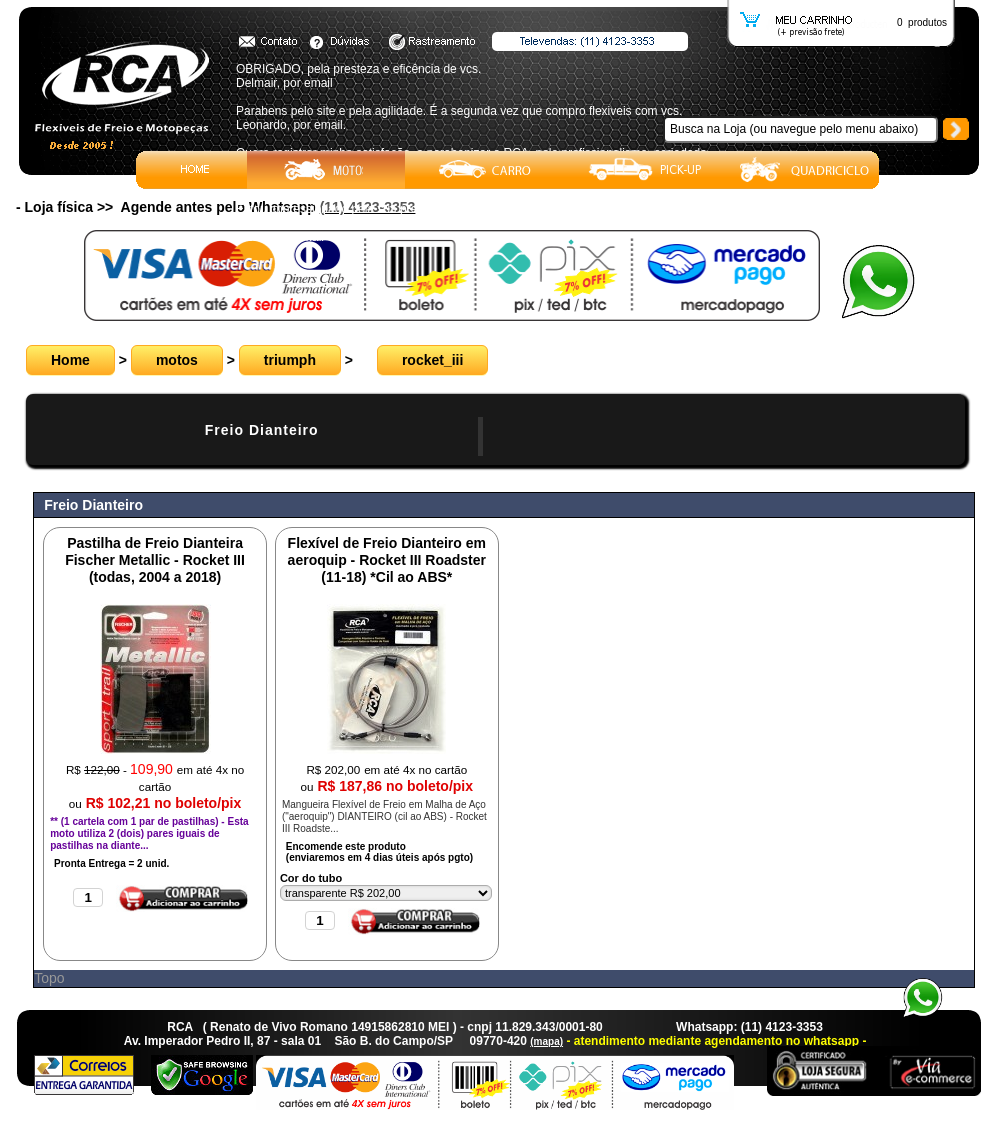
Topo (49, 978)
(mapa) (546, 1041)
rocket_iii (432, 360)
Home (70, 360)
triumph (290, 360)
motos (177, 360)
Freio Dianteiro (262, 430)
